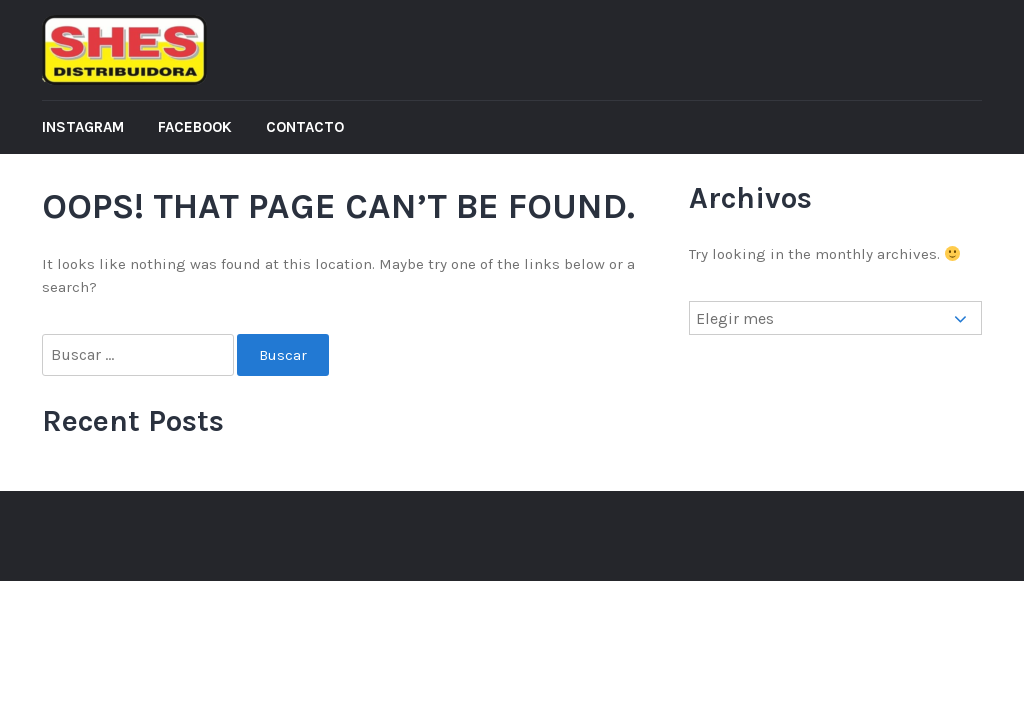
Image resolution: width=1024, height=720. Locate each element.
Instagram (83, 127)
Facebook (195, 127)
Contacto (305, 127)
